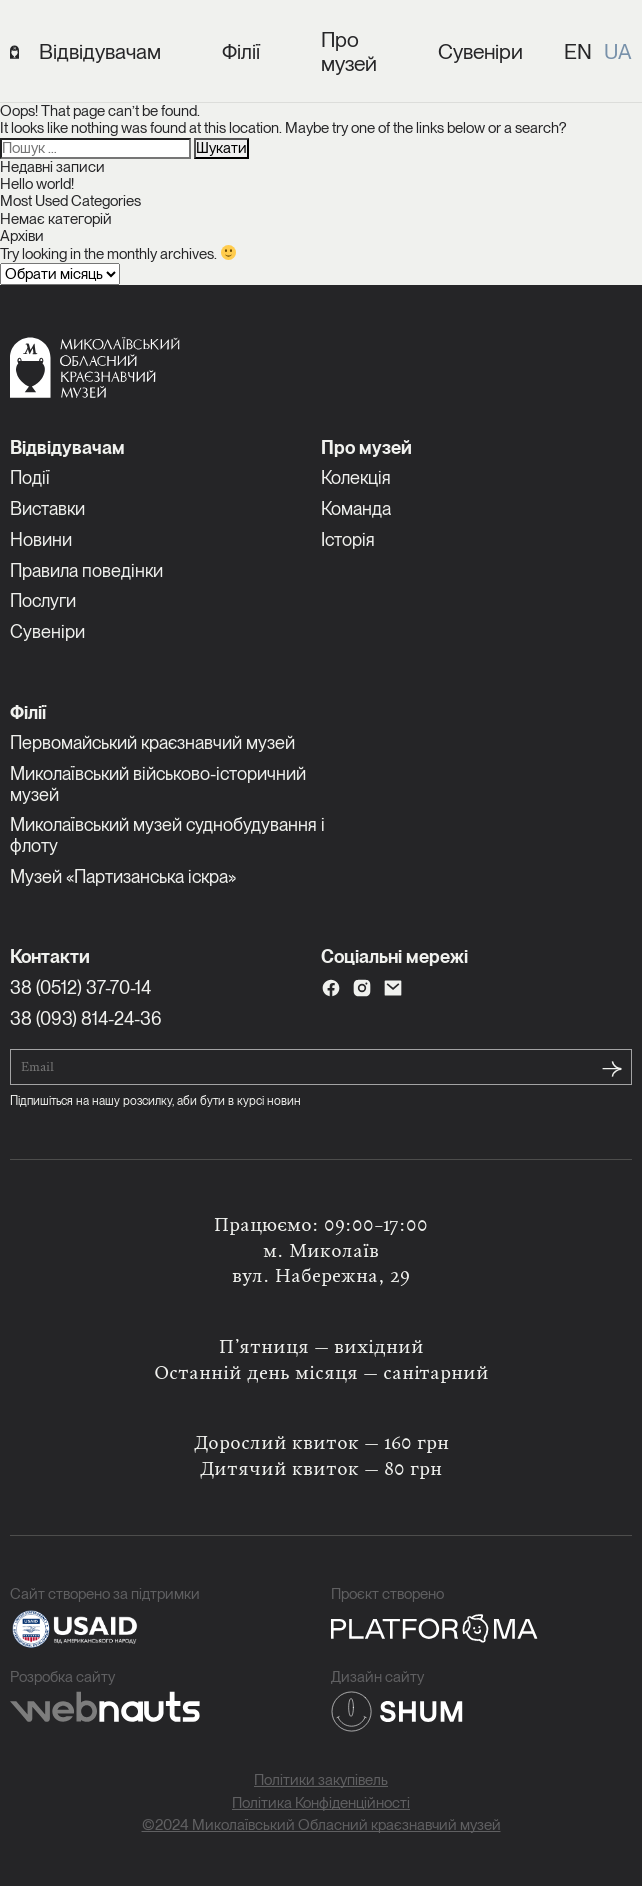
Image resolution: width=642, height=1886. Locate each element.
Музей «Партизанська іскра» (123, 876)
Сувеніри (480, 52)
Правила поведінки (86, 570)
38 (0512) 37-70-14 (80, 987)
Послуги (43, 600)
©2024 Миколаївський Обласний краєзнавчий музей (321, 1825)
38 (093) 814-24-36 (86, 1018)
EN (578, 51)
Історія (348, 539)
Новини (41, 539)
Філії (241, 52)
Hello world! (37, 184)
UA (618, 51)
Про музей (349, 52)
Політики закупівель (321, 1780)
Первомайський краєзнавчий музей (152, 742)
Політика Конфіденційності (321, 1803)
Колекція (356, 477)
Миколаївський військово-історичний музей (158, 784)
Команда (356, 508)
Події (30, 477)
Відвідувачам (100, 52)
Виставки (47, 508)
